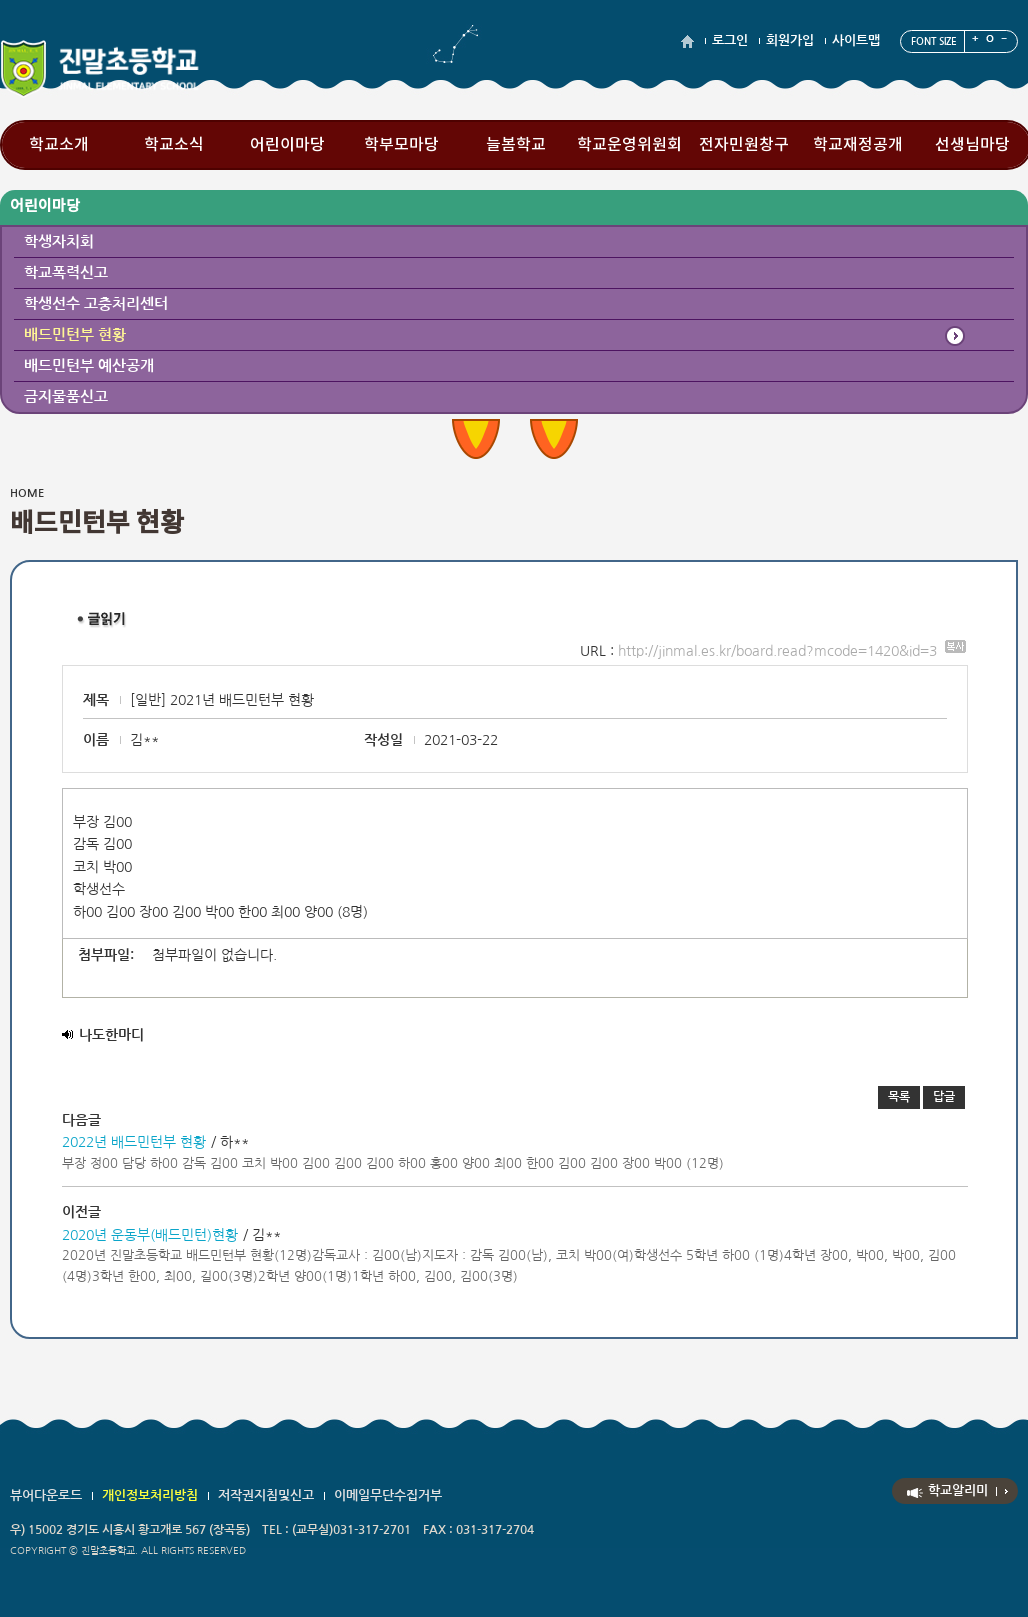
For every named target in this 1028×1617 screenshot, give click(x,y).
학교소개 (59, 145)
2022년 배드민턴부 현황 (134, 1142)
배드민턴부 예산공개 (89, 365)
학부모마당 (401, 145)
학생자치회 (59, 241)
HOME (27, 493)
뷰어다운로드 (46, 1495)
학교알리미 (958, 1490)
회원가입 (790, 40)
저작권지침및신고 (266, 1495)
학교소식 (174, 145)
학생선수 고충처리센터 (96, 303)
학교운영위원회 (629, 145)
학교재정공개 (858, 145)
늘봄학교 (516, 145)
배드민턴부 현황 (75, 334)
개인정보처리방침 (150, 1495)
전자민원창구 (744, 145)
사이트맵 (856, 40)
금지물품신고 (66, 396)
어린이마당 (287, 145)
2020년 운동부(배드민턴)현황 (150, 1235)
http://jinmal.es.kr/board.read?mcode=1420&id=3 (792, 651)
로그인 (730, 40)
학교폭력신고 (66, 272)
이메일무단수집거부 (388, 1495)
